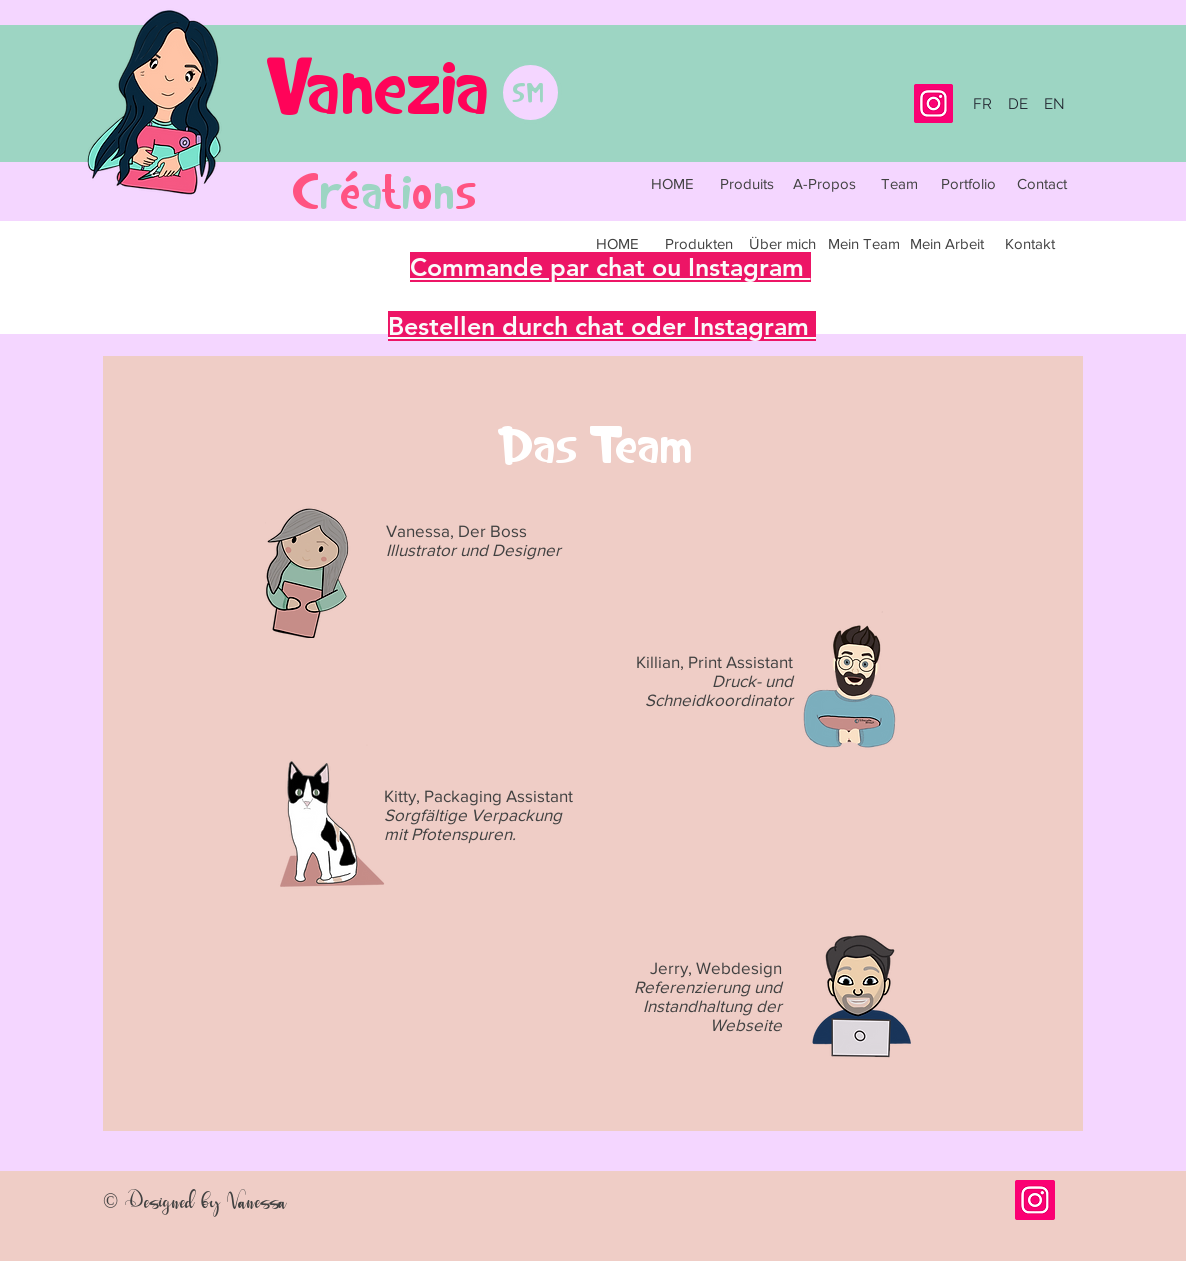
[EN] (1054, 104)
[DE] (1018, 104)
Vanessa (257, 1200)
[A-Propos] (824, 183)
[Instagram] (933, 103)
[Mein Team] (864, 243)
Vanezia (377, 84)
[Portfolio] (968, 183)
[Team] (899, 183)
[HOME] (672, 183)
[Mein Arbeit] (947, 243)
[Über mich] (782, 243)
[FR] (982, 104)
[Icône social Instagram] (1035, 1200)
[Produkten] (699, 243)
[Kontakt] (1030, 243)
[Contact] (1042, 183)
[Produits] (747, 183)
